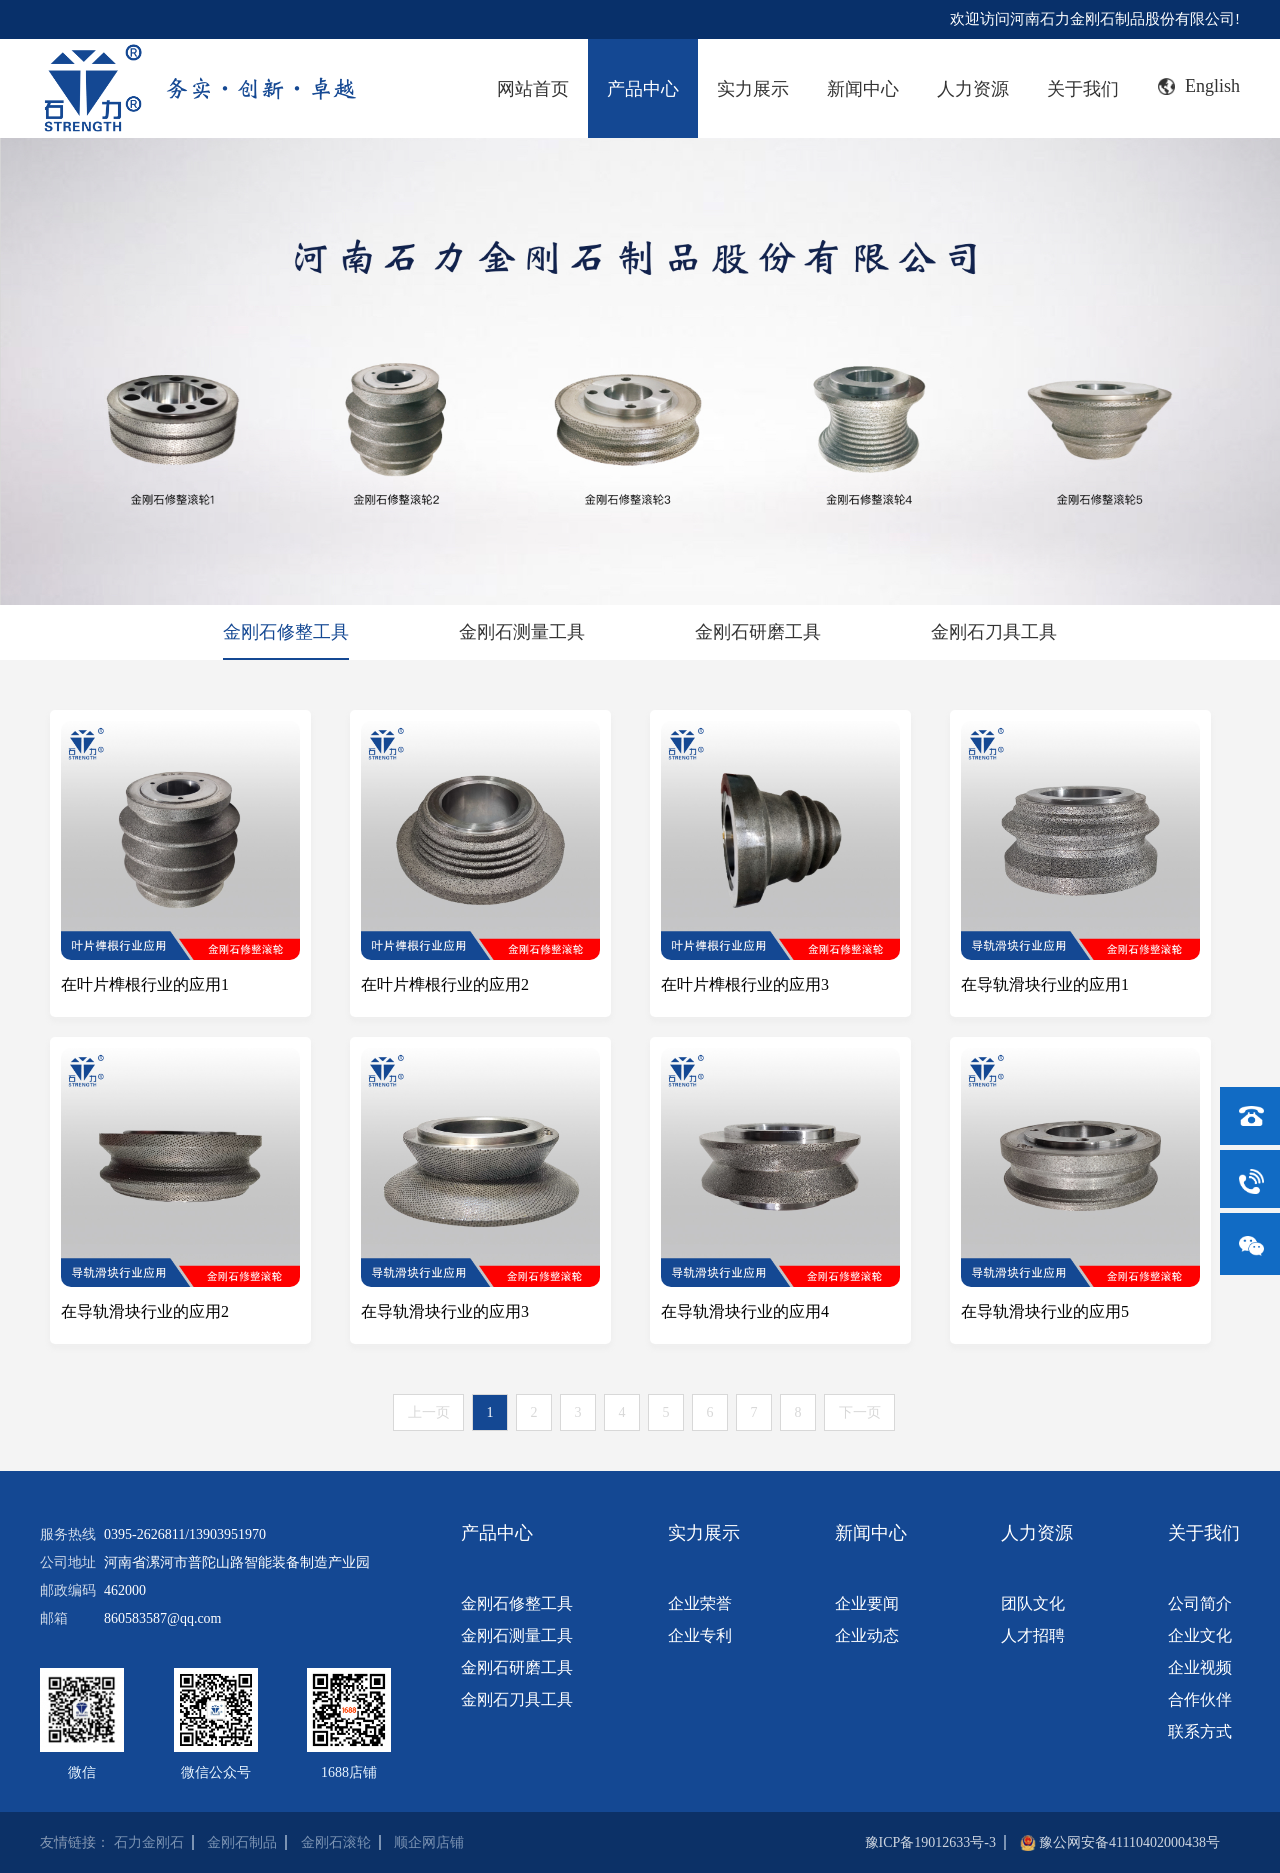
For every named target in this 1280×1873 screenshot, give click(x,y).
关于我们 (1083, 89)
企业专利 (700, 1635)
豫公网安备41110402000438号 (1129, 1842)
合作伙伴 (1200, 1699)
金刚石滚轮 (336, 1842)
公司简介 (1200, 1603)
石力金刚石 (149, 1842)
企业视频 (1200, 1667)
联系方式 (1200, 1731)
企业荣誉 (700, 1603)
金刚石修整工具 (286, 632)
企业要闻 (867, 1603)
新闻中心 (863, 89)
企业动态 (867, 1635)
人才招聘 (1033, 1635)
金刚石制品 (242, 1842)
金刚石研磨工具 (758, 632)
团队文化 (1033, 1603)
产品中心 (643, 89)
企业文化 (1200, 1635)
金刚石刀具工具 (994, 632)
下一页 (860, 1412)
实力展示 (753, 89)
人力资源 (973, 89)
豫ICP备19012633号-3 (930, 1842)
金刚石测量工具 (522, 632)
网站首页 (533, 89)
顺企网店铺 (429, 1842)
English (1199, 86)
